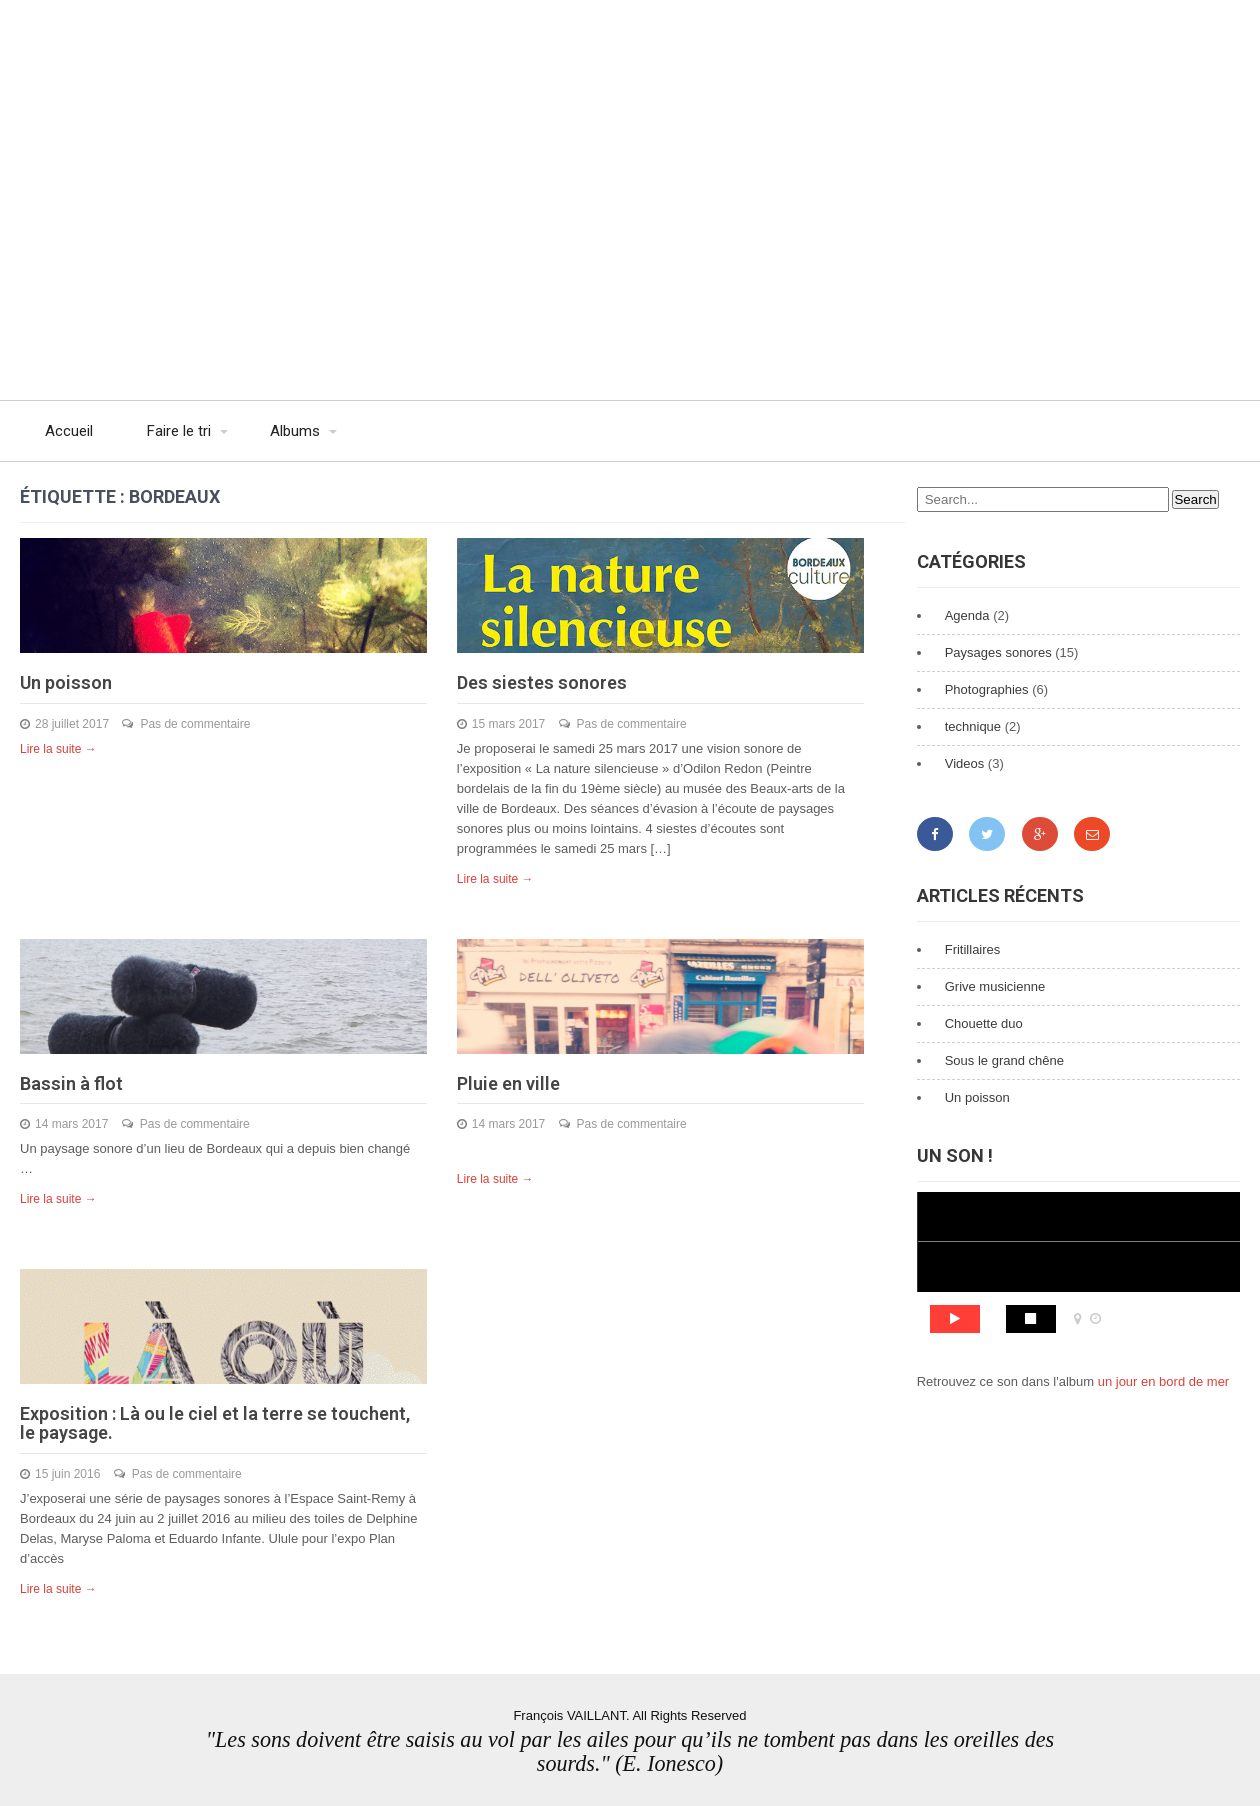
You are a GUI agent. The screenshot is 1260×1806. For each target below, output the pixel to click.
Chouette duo (984, 1023)
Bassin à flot (71, 1083)
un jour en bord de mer (1164, 1381)
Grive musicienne (995, 986)
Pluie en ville (508, 1083)
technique (973, 726)
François (210, 44)
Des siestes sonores (542, 682)
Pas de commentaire (195, 724)
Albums (295, 431)
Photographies (987, 689)
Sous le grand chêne (1004, 1060)
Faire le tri (179, 431)
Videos (965, 763)
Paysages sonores (998, 652)
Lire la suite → (58, 749)
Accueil (69, 431)
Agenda (967, 615)
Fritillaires (973, 949)
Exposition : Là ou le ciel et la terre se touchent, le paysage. (215, 1423)
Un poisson (66, 682)
